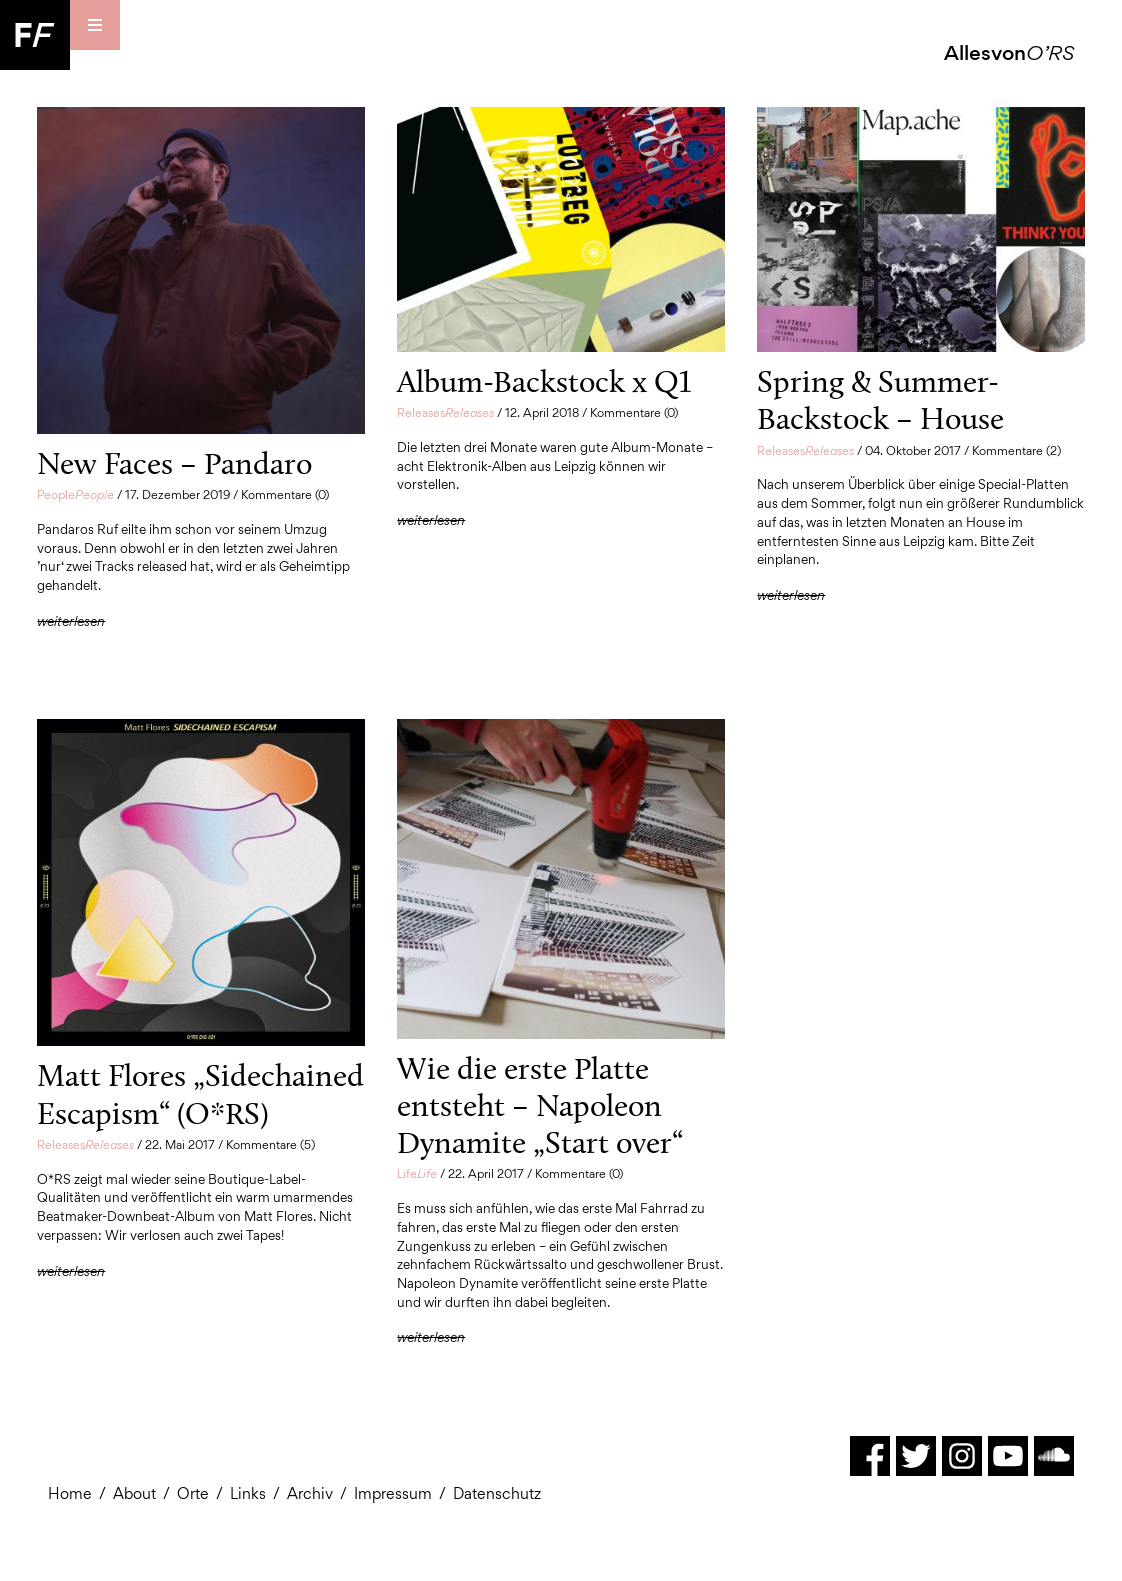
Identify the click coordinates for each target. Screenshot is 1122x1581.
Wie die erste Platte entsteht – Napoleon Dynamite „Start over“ (540, 1105)
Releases (445, 412)
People (75, 494)
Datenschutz (497, 1493)
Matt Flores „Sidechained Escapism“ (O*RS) (200, 1093)
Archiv (310, 1493)
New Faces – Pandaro (174, 463)
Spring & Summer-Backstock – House (880, 399)
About (134, 1493)
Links (248, 1493)
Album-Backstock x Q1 (544, 381)
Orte (193, 1493)
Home (70, 1493)
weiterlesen (71, 621)
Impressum (393, 1493)
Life (417, 1173)
